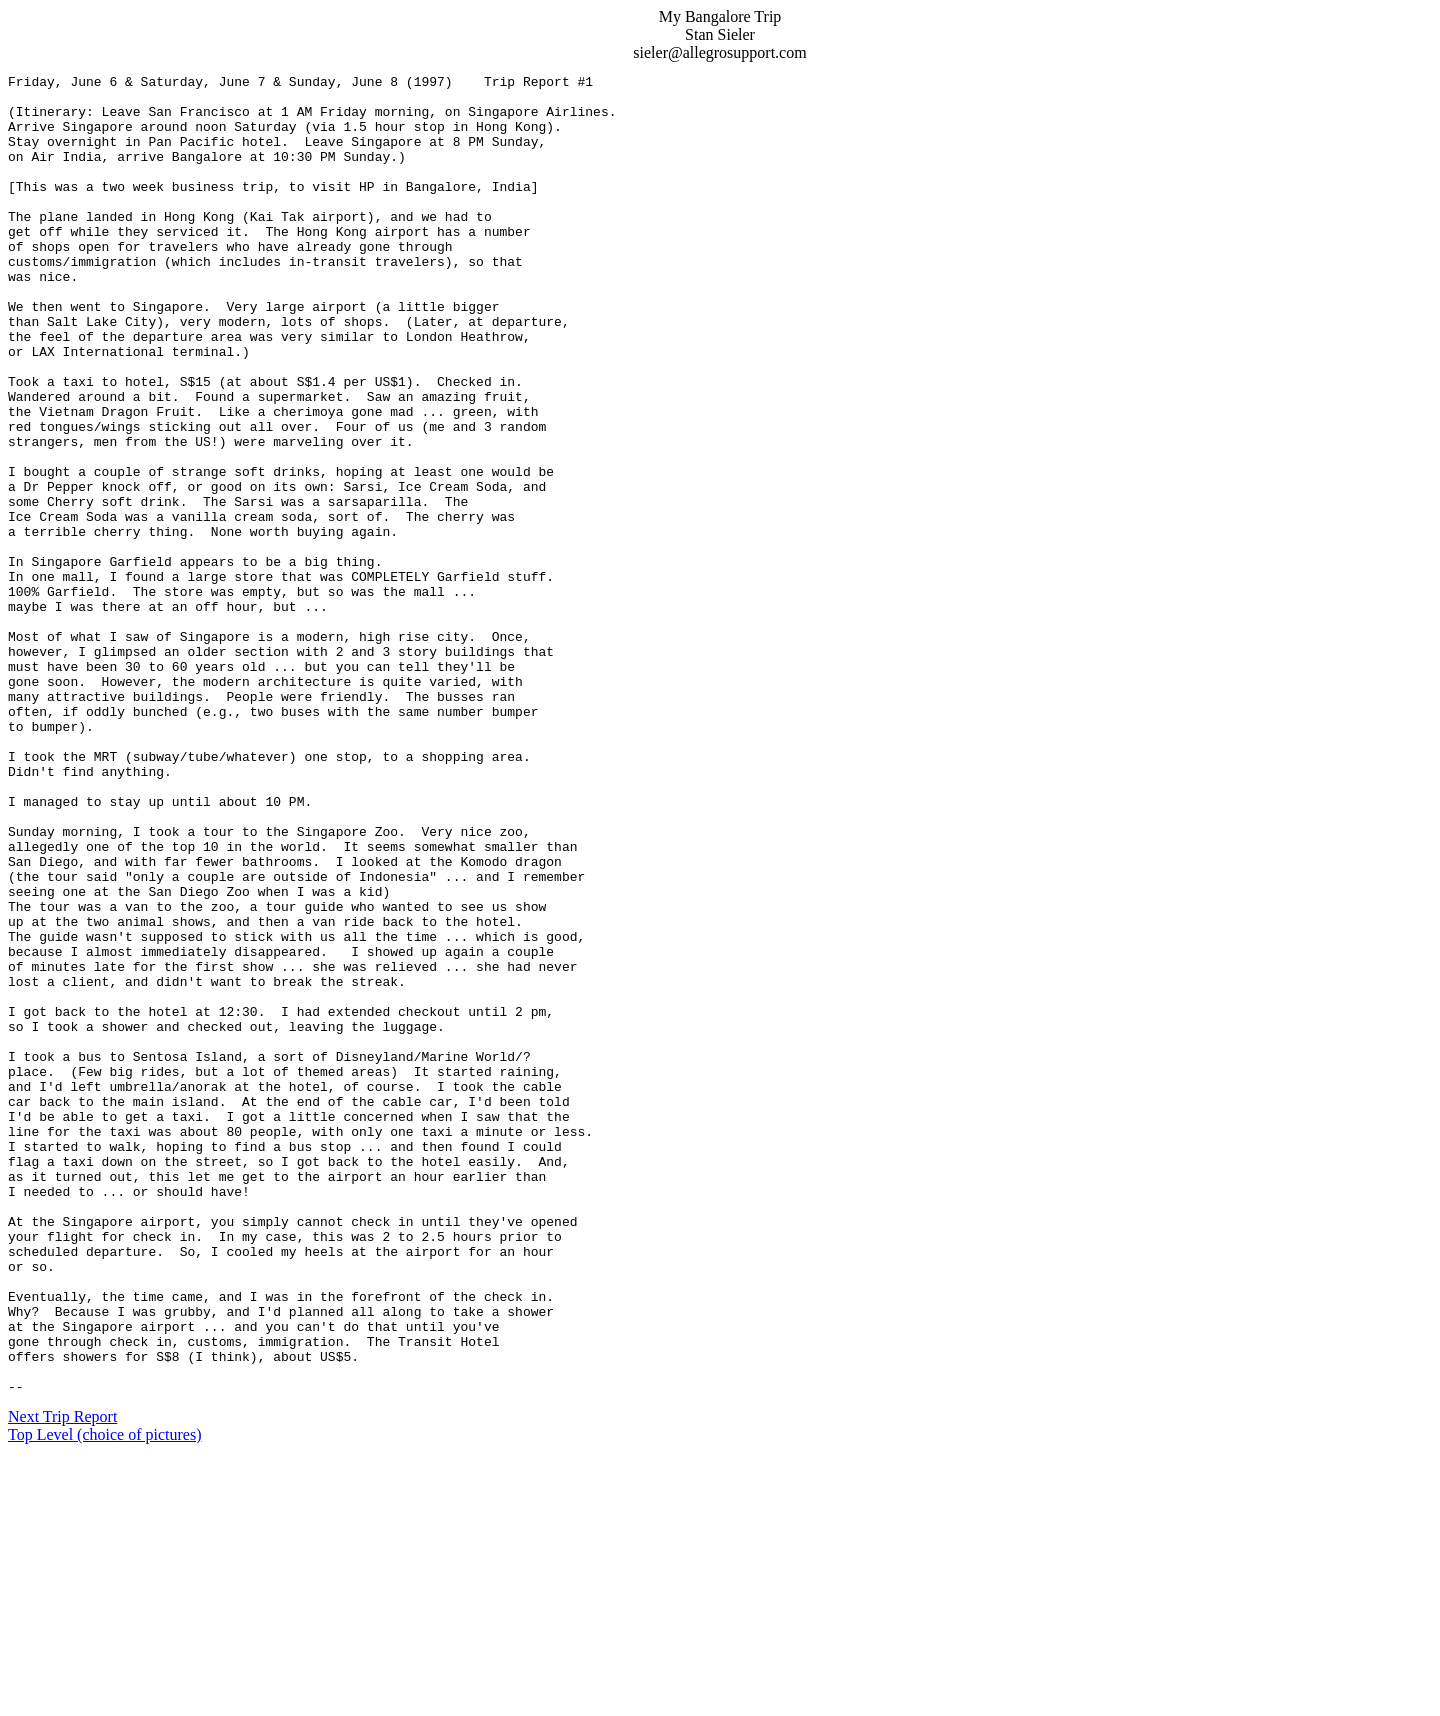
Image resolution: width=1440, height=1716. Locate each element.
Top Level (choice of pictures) (104, 1698)
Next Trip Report (62, 1680)
